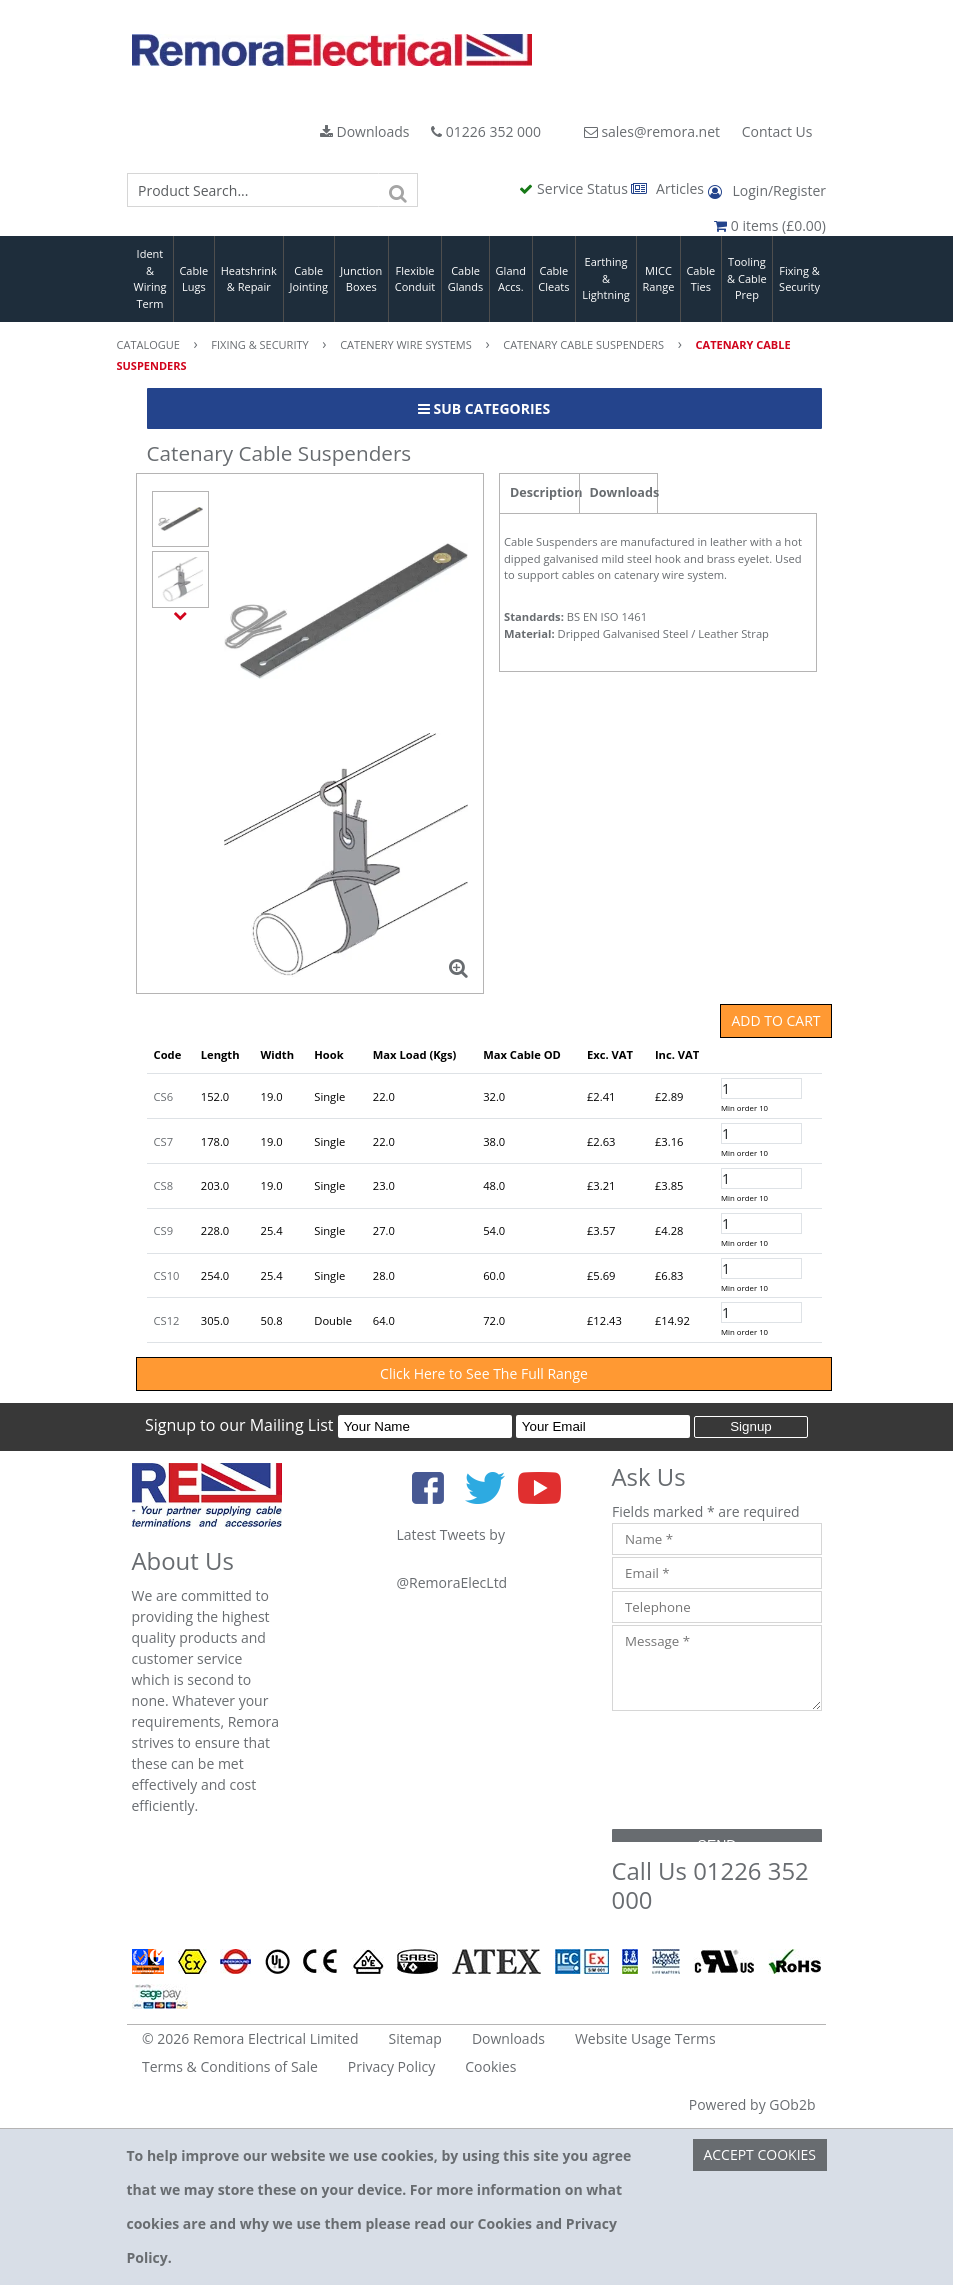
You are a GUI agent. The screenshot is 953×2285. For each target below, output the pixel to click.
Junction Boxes (361, 279)
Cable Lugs (193, 279)
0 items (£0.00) (770, 225)
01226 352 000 (486, 131)
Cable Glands (466, 279)
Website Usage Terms (645, 2038)
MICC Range (659, 279)
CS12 (167, 1320)
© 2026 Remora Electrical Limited (250, 2038)
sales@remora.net (652, 131)
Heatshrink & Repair (249, 279)
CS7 (164, 1141)
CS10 (167, 1275)
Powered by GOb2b (752, 2104)
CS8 (164, 1185)
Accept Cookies (759, 2154)
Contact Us (777, 131)
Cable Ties (700, 279)
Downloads (365, 131)
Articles (669, 188)
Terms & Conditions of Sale (230, 2066)
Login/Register (767, 190)
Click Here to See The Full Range (484, 1373)
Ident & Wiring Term (149, 278)
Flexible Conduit (415, 279)
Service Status (575, 188)
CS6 (164, 1096)
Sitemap (415, 2038)
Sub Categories (484, 408)
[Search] (398, 190)
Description (544, 492)
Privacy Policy (391, 2066)
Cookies (490, 2066)
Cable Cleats (553, 279)
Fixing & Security (799, 279)
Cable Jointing (308, 279)
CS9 (164, 1230)
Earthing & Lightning (605, 278)
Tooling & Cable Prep (747, 278)
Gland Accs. (511, 279)
